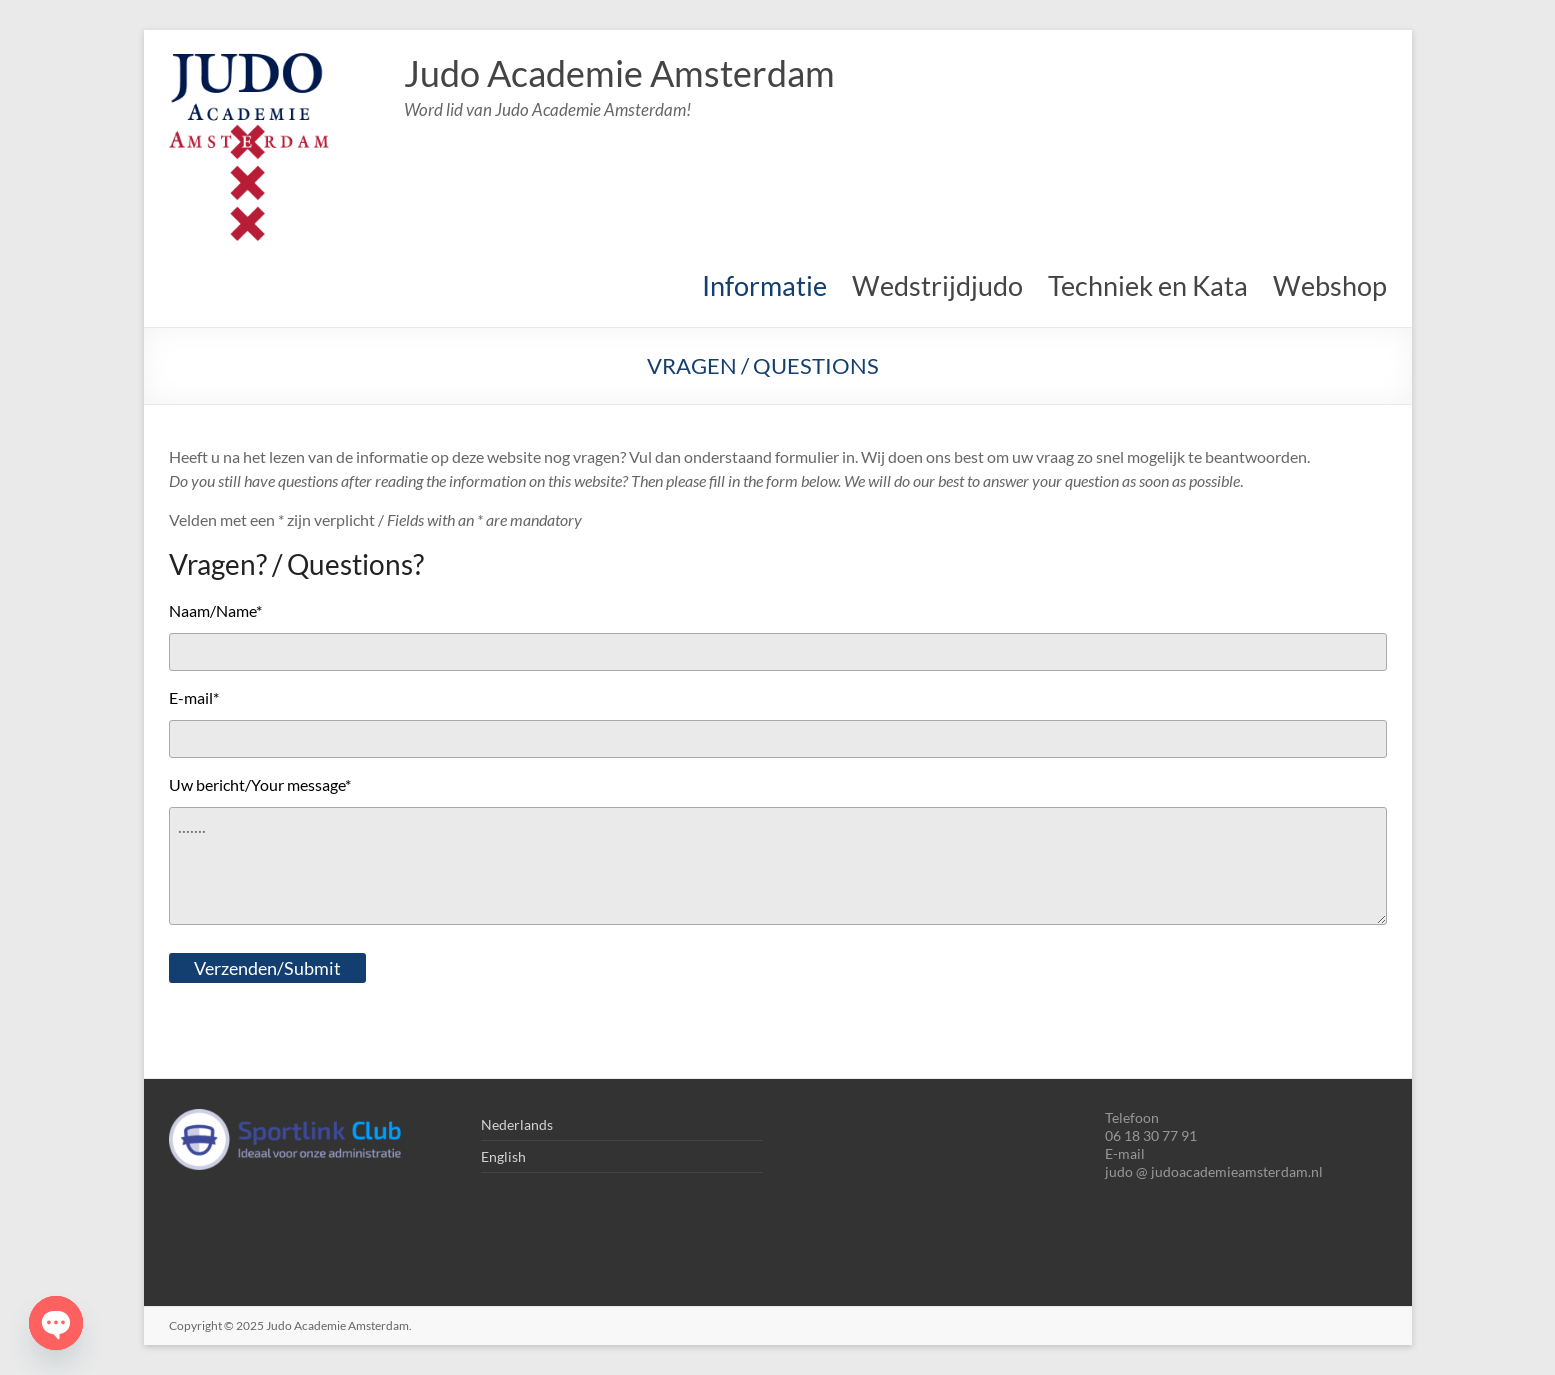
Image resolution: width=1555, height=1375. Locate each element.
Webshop (1330, 285)
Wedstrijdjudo (937, 285)
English (503, 1156)
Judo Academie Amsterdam (619, 73)
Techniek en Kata (1148, 285)
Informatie (764, 285)
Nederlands (517, 1124)
